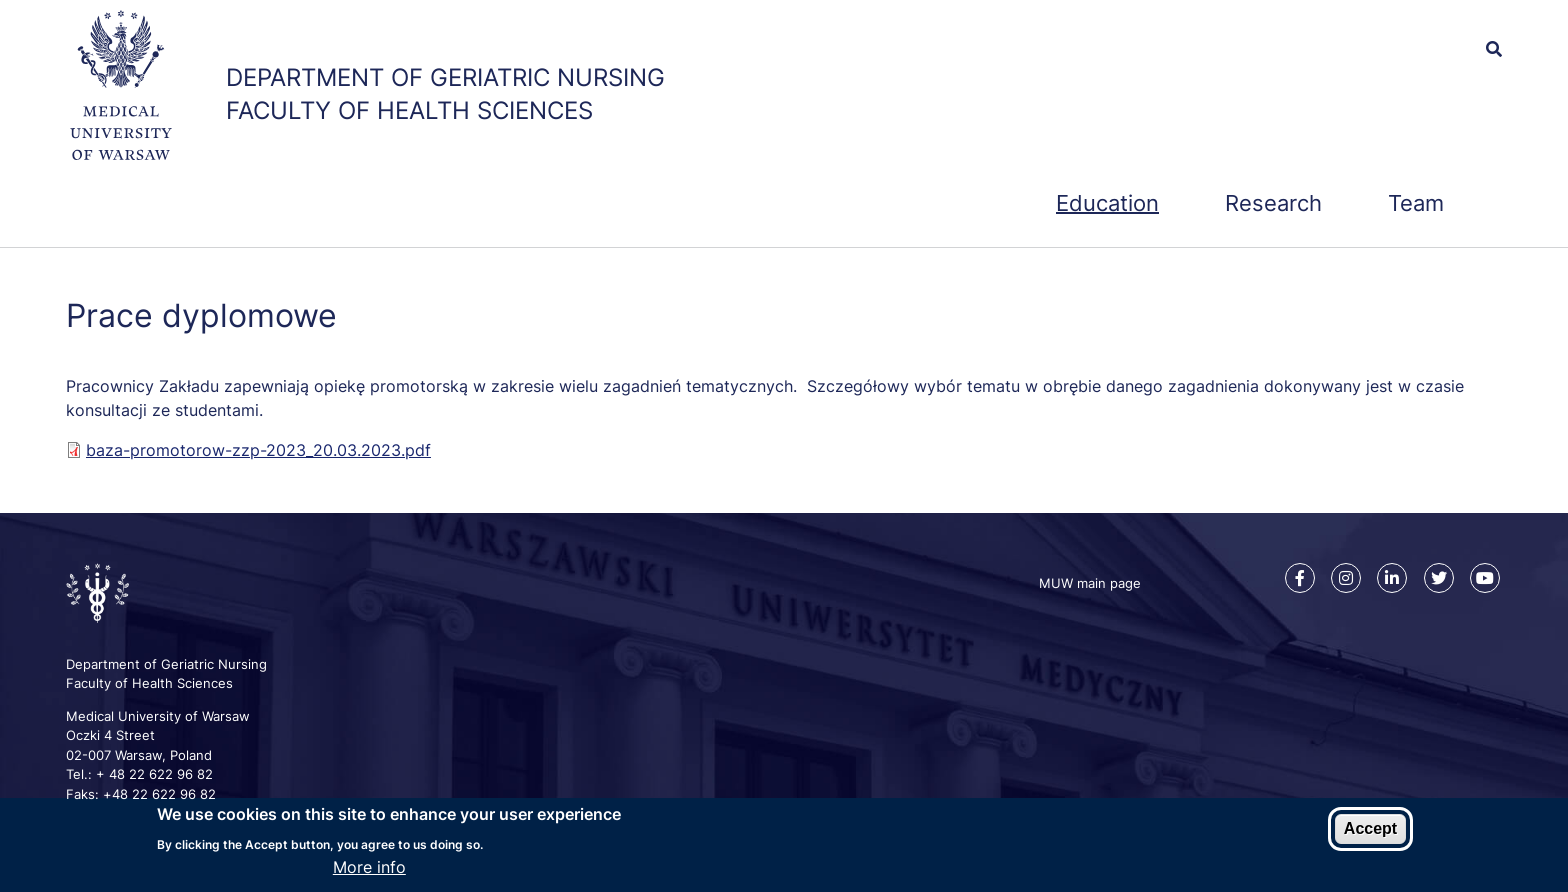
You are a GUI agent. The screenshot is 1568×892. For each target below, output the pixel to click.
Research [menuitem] (1273, 203)
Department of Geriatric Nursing (445, 77)
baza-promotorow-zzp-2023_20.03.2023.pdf (258, 450)
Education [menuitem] (1107, 203)
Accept (1370, 830)
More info (369, 869)
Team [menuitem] (1416, 203)
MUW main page (1090, 583)
